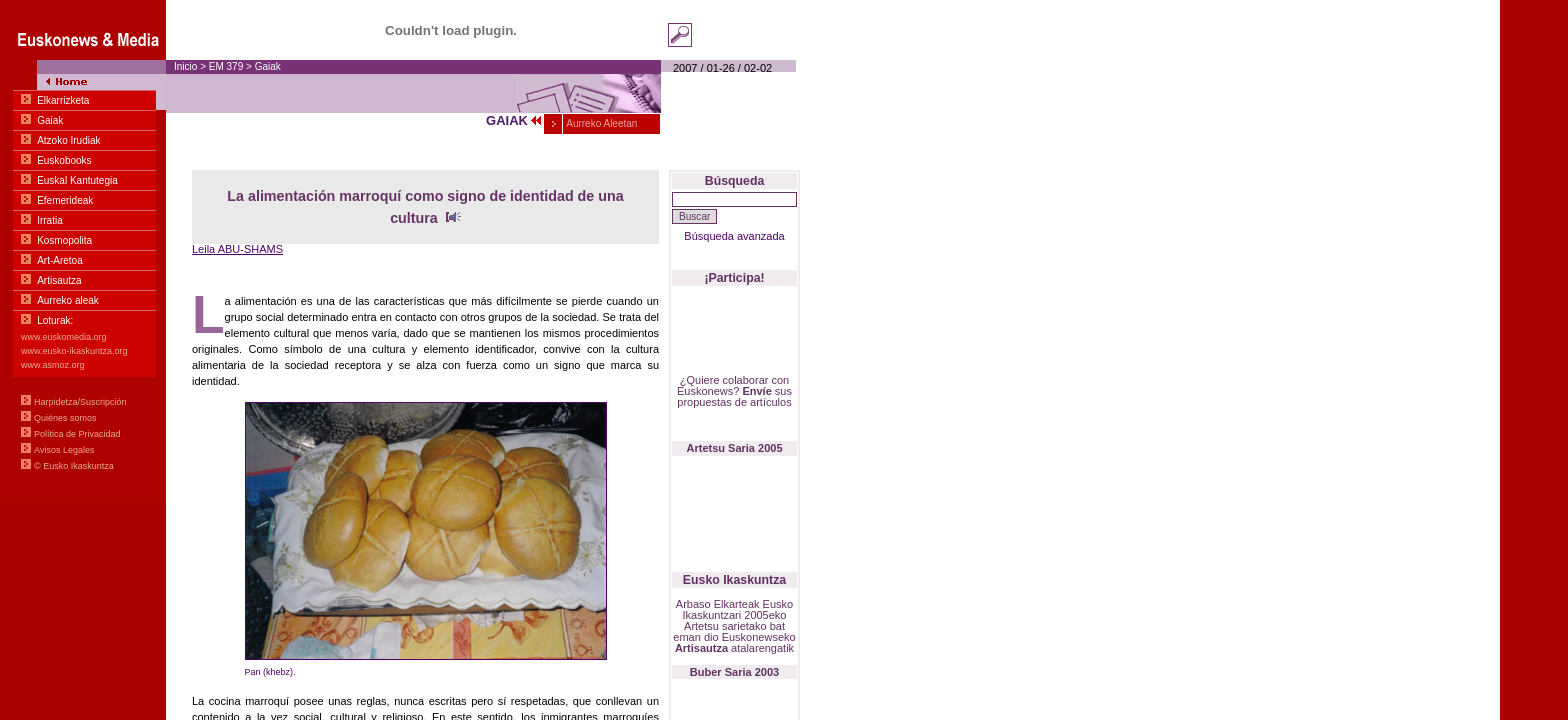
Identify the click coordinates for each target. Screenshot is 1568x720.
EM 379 (227, 66)
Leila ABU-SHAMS (237, 249)
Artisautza (701, 648)
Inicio (185, 66)
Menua (83, 250)
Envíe (756, 391)
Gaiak (268, 66)
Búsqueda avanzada (734, 236)
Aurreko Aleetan (600, 123)
